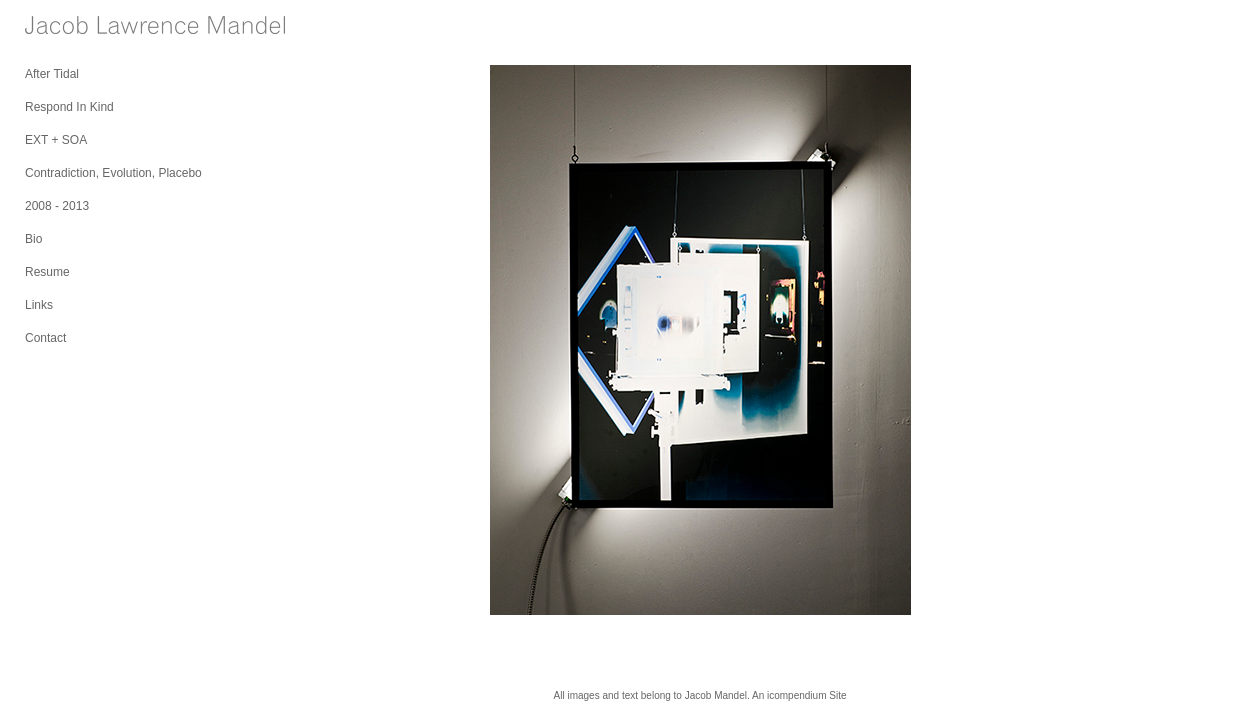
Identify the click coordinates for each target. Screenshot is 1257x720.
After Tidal (52, 74)
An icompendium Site (799, 695)
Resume (47, 272)
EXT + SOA (56, 140)
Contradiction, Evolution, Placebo (113, 173)
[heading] (75, 27)
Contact (45, 338)
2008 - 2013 (57, 206)
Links (39, 305)
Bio (33, 239)
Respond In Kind (69, 107)
